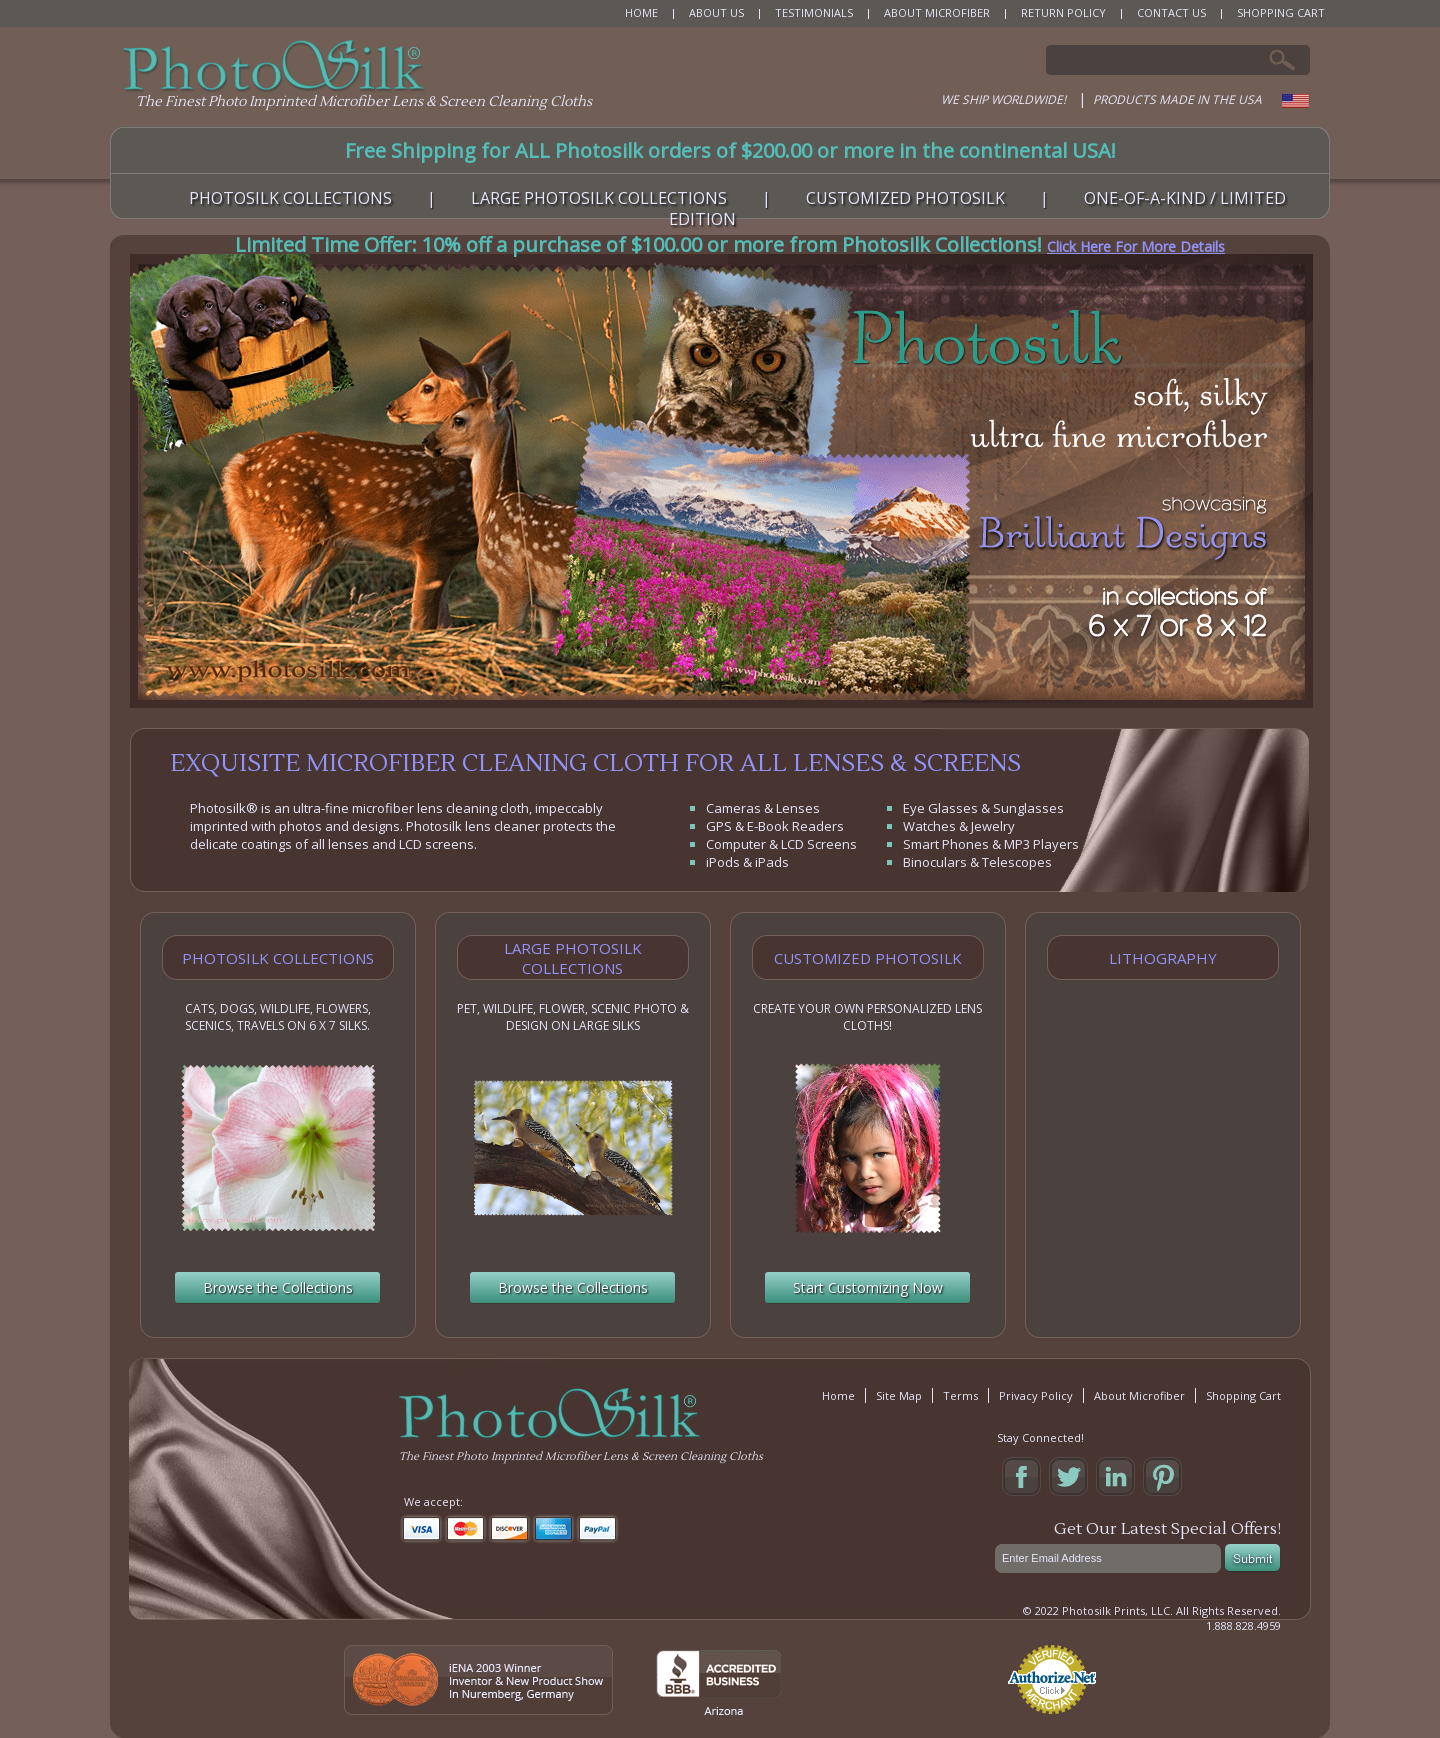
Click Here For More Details (1136, 246)
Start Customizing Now (868, 1287)
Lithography (1163, 958)
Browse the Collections (278, 1287)
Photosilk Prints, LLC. (1117, 1610)
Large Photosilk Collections (573, 958)
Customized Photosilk (868, 958)
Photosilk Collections (278, 958)
